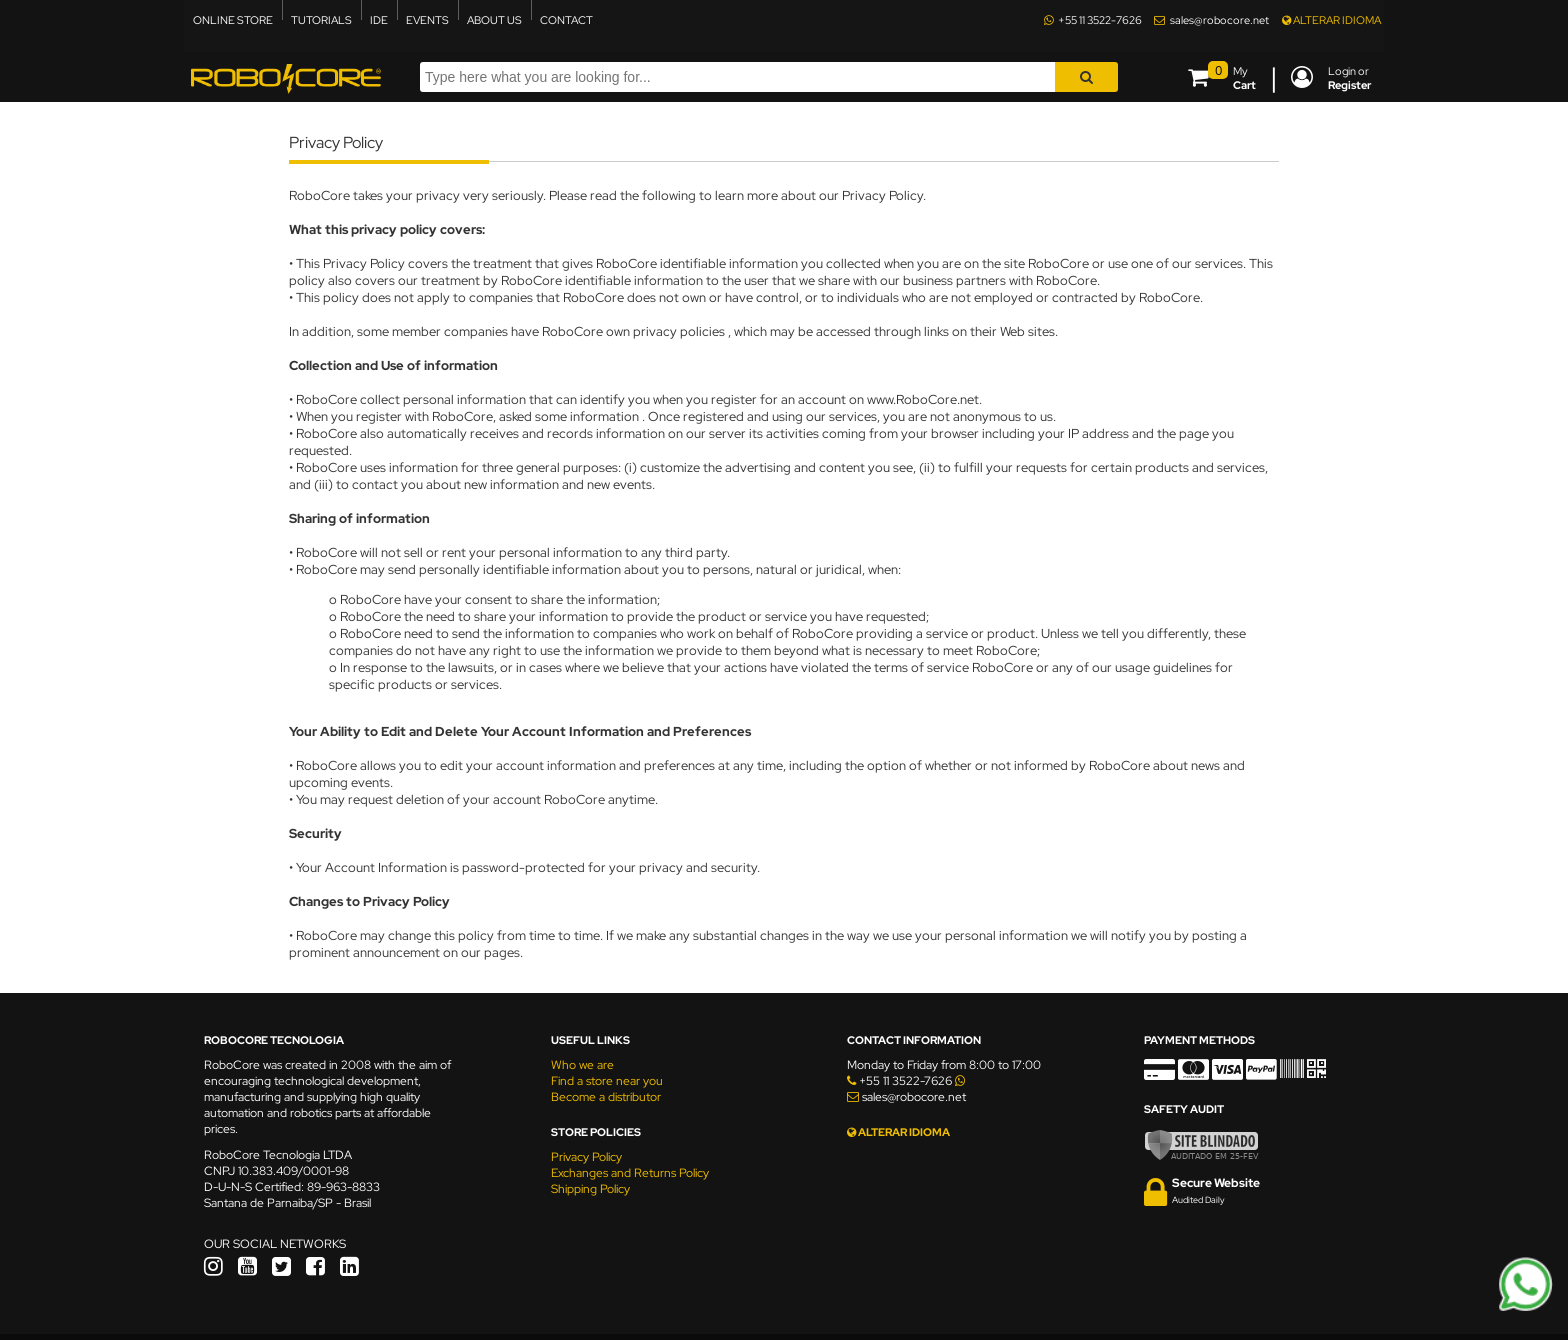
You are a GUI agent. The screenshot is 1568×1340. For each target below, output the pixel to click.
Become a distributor (606, 1097)
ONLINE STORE (233, 20)
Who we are (582, 1065)
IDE (379, 20)
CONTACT (566, 20)
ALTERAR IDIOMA (1331, 20)
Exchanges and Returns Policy (630, 1173)
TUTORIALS (321, 20)
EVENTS (427, 20)
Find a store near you (607, 1081)
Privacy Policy (586, 1157)
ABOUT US (494, 20)
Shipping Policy (590, 1189)
